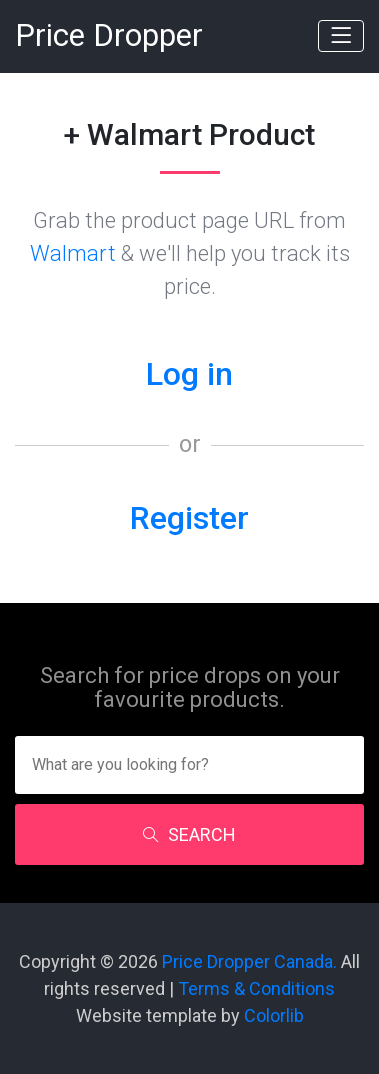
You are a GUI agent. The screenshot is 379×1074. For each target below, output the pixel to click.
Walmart (73, 253)
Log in (189, 374)
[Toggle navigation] (341, 36)
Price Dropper (109, 35)
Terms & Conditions (256, 988)
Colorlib (274, 1015)
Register (189, 518)
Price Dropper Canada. (249, 961)
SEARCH (189, 834)
